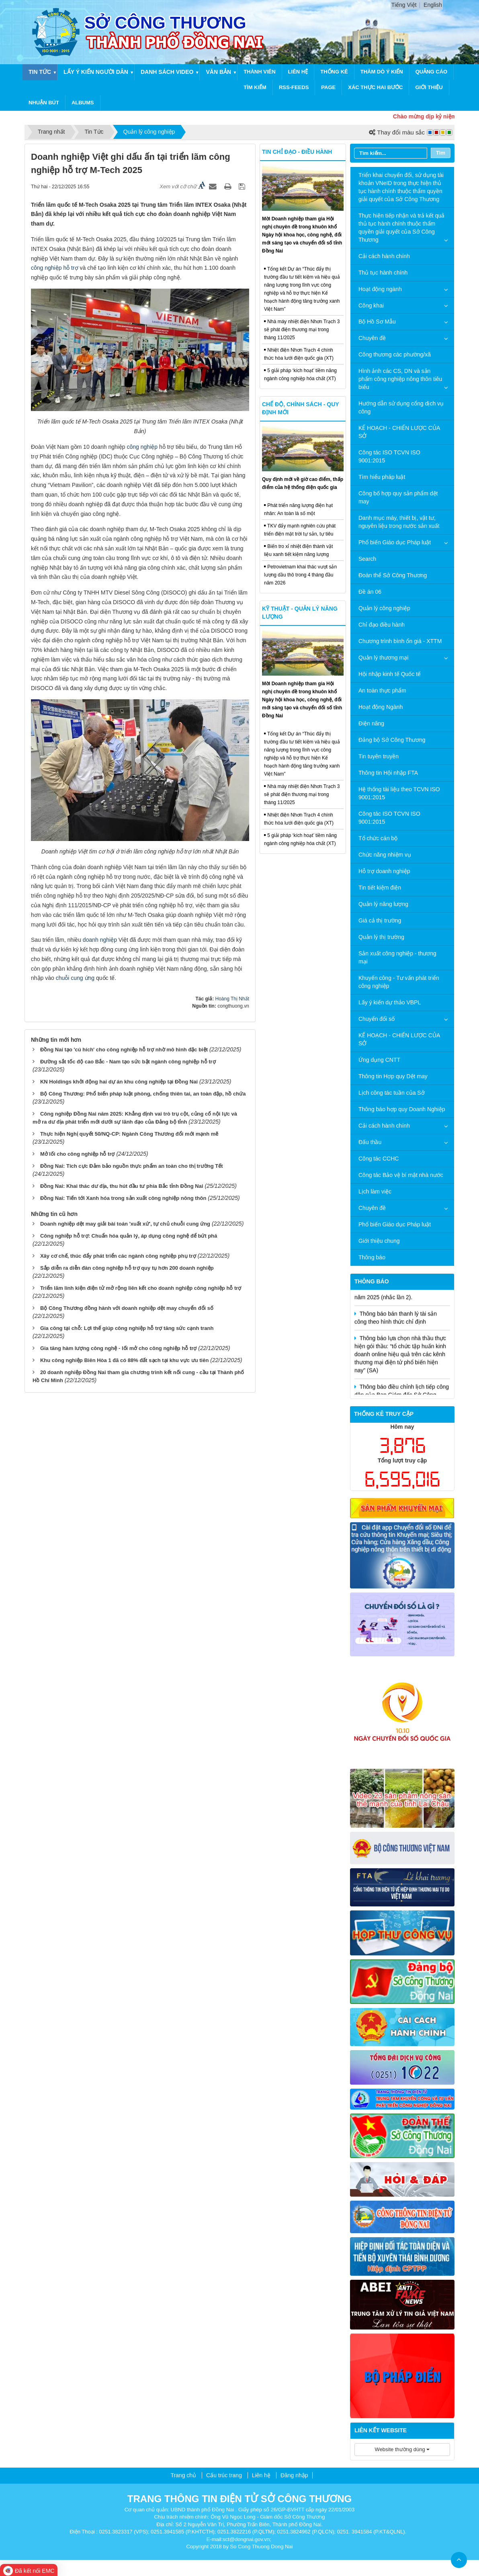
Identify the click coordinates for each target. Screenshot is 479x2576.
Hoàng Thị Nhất (232, 999)
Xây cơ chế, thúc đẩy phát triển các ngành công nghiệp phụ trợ (118, 1256)
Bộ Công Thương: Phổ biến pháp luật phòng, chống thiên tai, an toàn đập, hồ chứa (143, 1094)
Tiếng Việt (404, 5)
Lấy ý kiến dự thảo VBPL (389, 1002)
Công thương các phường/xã (394, 354)
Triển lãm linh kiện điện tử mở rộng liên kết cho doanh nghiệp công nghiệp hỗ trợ (140, 1288)
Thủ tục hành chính (382, 272)
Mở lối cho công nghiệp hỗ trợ (77, 1154)
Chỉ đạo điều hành (381, 624)
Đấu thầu (369, 1142)
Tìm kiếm (255, 87)
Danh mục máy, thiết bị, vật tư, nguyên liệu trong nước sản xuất (399, 522)
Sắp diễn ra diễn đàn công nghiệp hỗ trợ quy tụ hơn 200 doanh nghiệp (127, 1268)
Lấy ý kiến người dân (95, 72)
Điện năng (371, 723)
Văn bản (218, 72)
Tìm (440, 153)
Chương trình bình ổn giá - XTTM (400, 641)
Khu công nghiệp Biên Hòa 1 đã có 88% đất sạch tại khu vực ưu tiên (124, 1360)
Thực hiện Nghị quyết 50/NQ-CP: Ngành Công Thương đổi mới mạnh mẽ (129, 1134)
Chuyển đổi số (376, 1019)
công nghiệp (142, 447)
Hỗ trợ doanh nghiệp (384, 871)
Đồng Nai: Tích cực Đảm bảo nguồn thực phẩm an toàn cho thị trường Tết (131, 1166)
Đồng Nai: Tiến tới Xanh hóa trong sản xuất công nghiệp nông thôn (123, 1198)
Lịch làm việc (374, 1191)
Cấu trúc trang (224, 2475)
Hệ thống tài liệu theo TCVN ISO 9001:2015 (399, 793)
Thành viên (259, 72)
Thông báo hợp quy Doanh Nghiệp (401, 1109)
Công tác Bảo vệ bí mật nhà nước (400, 1175)
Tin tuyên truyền (378, 756)
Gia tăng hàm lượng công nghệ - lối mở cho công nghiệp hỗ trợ (118, 1348)
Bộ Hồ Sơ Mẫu (377, 321)
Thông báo (371, 1257)
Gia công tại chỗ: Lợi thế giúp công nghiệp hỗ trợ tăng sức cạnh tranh (127, 1328)
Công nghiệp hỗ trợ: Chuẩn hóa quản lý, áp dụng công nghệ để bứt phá (128, 1236)
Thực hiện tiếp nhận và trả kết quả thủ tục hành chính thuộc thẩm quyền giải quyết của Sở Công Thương (401, 227)
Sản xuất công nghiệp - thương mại (397, 957)
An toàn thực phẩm (382, 690)
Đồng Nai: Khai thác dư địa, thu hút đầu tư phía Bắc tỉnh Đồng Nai (121, 1186)
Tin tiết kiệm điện (379, 887)
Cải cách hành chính (384, 256)
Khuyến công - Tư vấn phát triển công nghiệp (398, 982)
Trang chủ (183, 2475)
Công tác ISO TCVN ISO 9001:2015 (389, 456)
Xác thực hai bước (375, 87)
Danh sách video (167, 72)
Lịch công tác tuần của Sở (391, 1092)
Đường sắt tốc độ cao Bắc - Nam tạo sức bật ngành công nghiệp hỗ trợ (128, 1062)
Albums (83, 103)
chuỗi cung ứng (75, 978)
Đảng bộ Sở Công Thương (392, 740)
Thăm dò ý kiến (381, 72)
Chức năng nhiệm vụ (384, 854)
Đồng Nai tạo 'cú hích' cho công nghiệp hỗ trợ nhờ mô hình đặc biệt (124, 1050)
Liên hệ (298, 72)
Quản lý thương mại (383, 657)
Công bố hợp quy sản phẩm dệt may (398, 497)
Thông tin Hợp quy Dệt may (393, 1076)
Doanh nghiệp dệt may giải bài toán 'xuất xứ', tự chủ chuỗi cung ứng (125, 1224)
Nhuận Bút (44, 103)
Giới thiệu (428, 87)
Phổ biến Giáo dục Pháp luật (394, 542)
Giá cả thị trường (379, 920)
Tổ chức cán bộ (377, 838)
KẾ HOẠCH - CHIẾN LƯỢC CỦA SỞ (399, 432)
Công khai (371, 305)
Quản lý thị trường (381, 937)
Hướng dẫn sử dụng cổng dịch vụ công (401, 407)
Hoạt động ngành (380, 289)
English (433, 5)
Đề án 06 (369, 592)
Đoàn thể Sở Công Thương (392, 575)
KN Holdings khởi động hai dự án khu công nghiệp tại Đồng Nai (119, 1082)
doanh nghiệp (100, 940)
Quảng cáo (432, 72)
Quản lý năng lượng (383, 904)
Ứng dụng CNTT (379, 1060)
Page (328, 87)
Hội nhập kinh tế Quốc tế (389, 674)
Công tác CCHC (378, 1158)
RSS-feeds (294, 87)
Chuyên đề (372, 338)
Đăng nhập (294, 2475)
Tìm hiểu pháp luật (381, 477)
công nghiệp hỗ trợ (54, 268)
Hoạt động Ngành (380, 707)
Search (367, 559)
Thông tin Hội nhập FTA (388, 773)
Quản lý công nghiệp (384, 608)
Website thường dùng (402, 2449)
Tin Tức (40, 72)
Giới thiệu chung (379, 1241)
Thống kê (334, 72)
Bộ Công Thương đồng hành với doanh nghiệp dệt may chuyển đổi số (126, 1308)
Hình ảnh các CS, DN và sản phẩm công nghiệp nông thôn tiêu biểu (400, 379)
